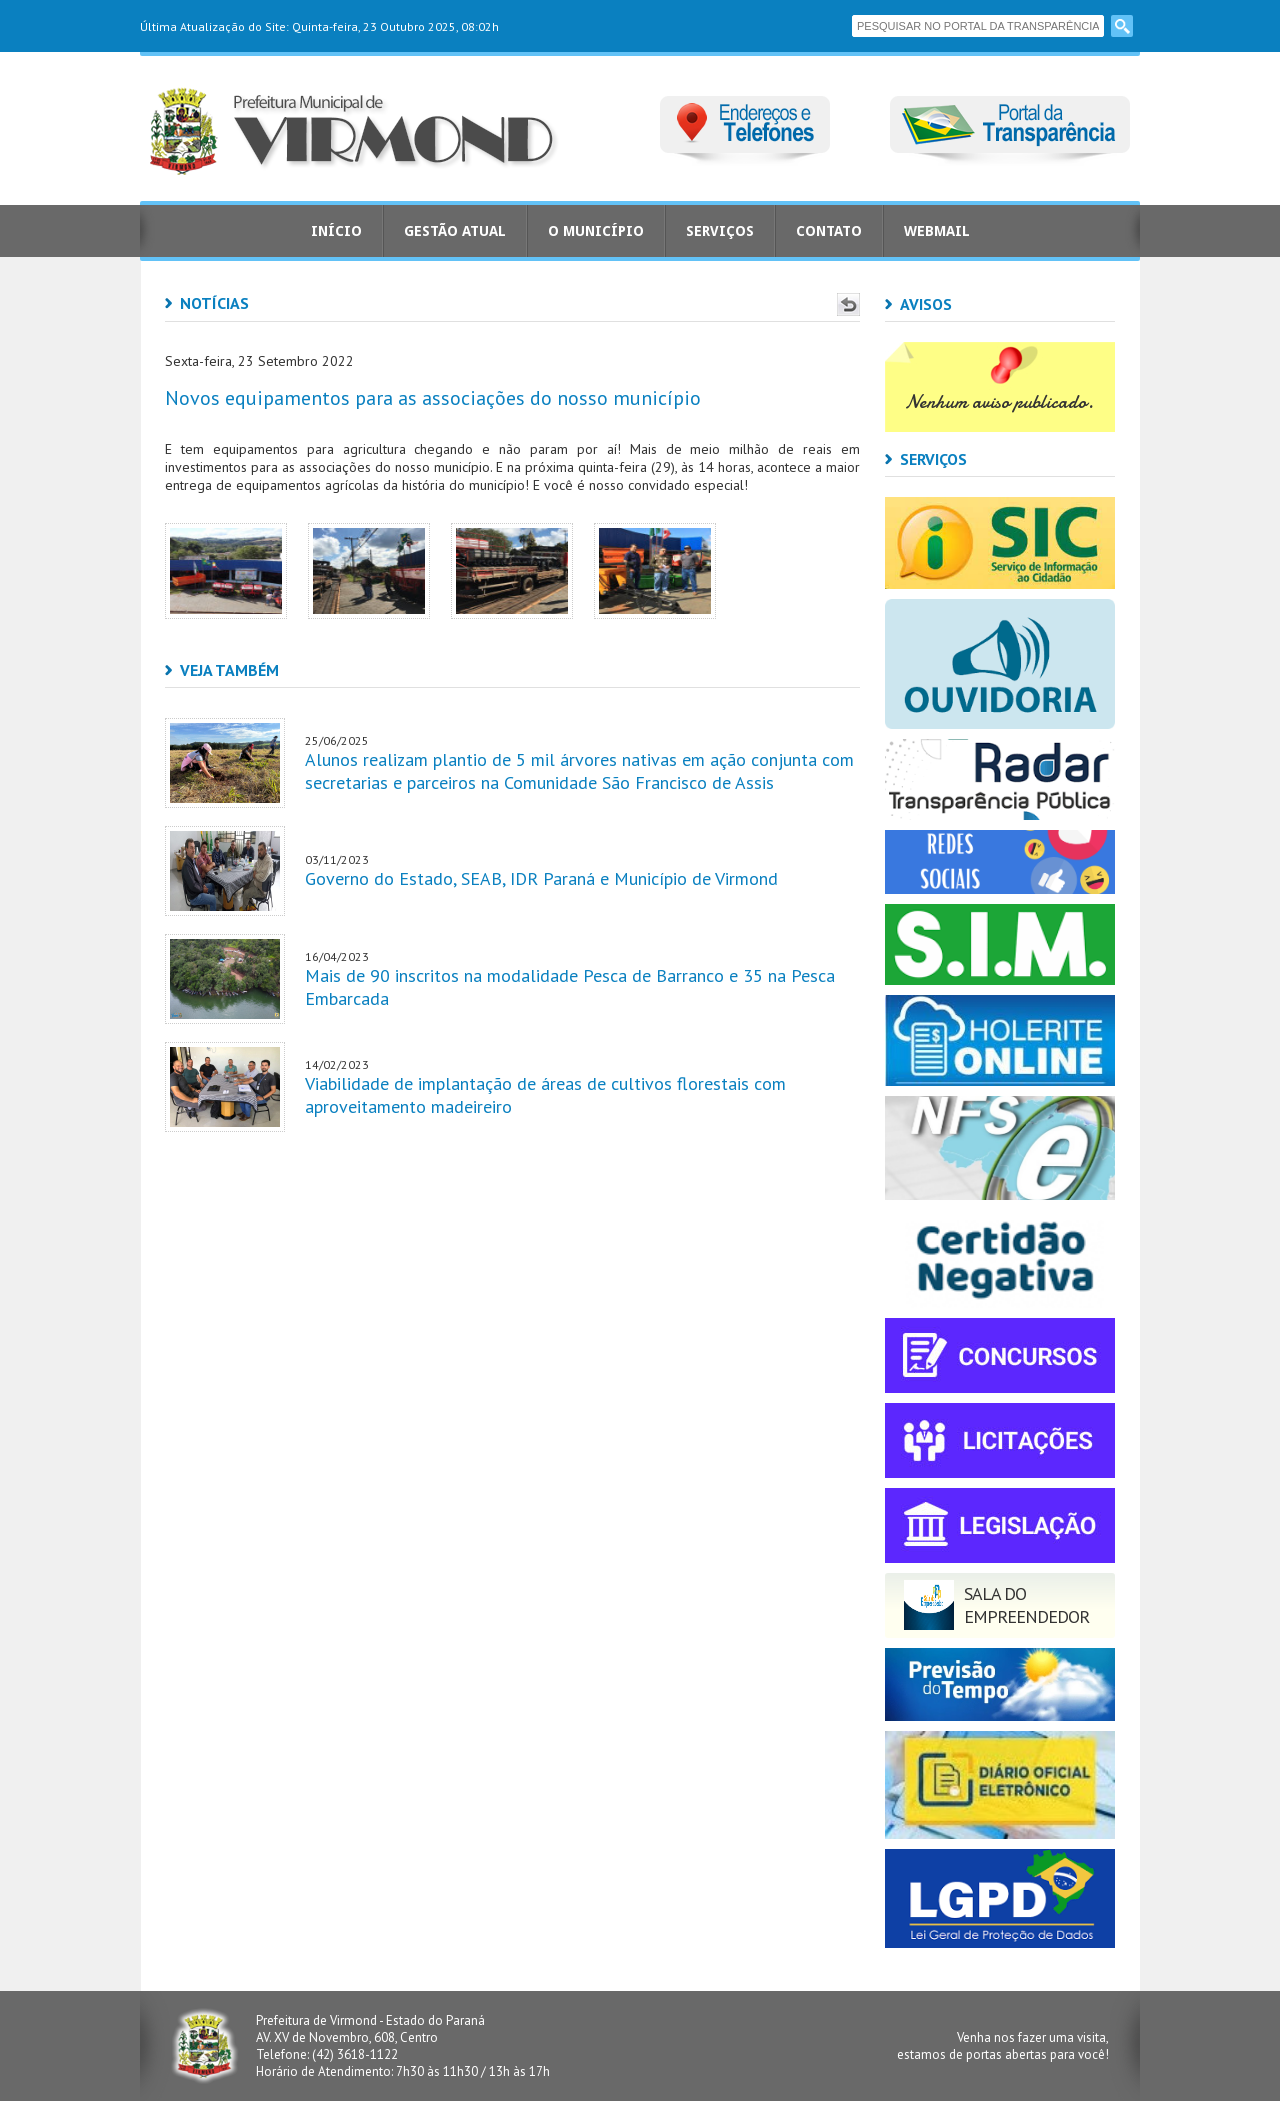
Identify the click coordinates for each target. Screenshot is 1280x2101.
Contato (829, 231)
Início (336, 231)
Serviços (720, 231)
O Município (596, 231)
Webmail (937, 231)
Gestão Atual (455, 231)
